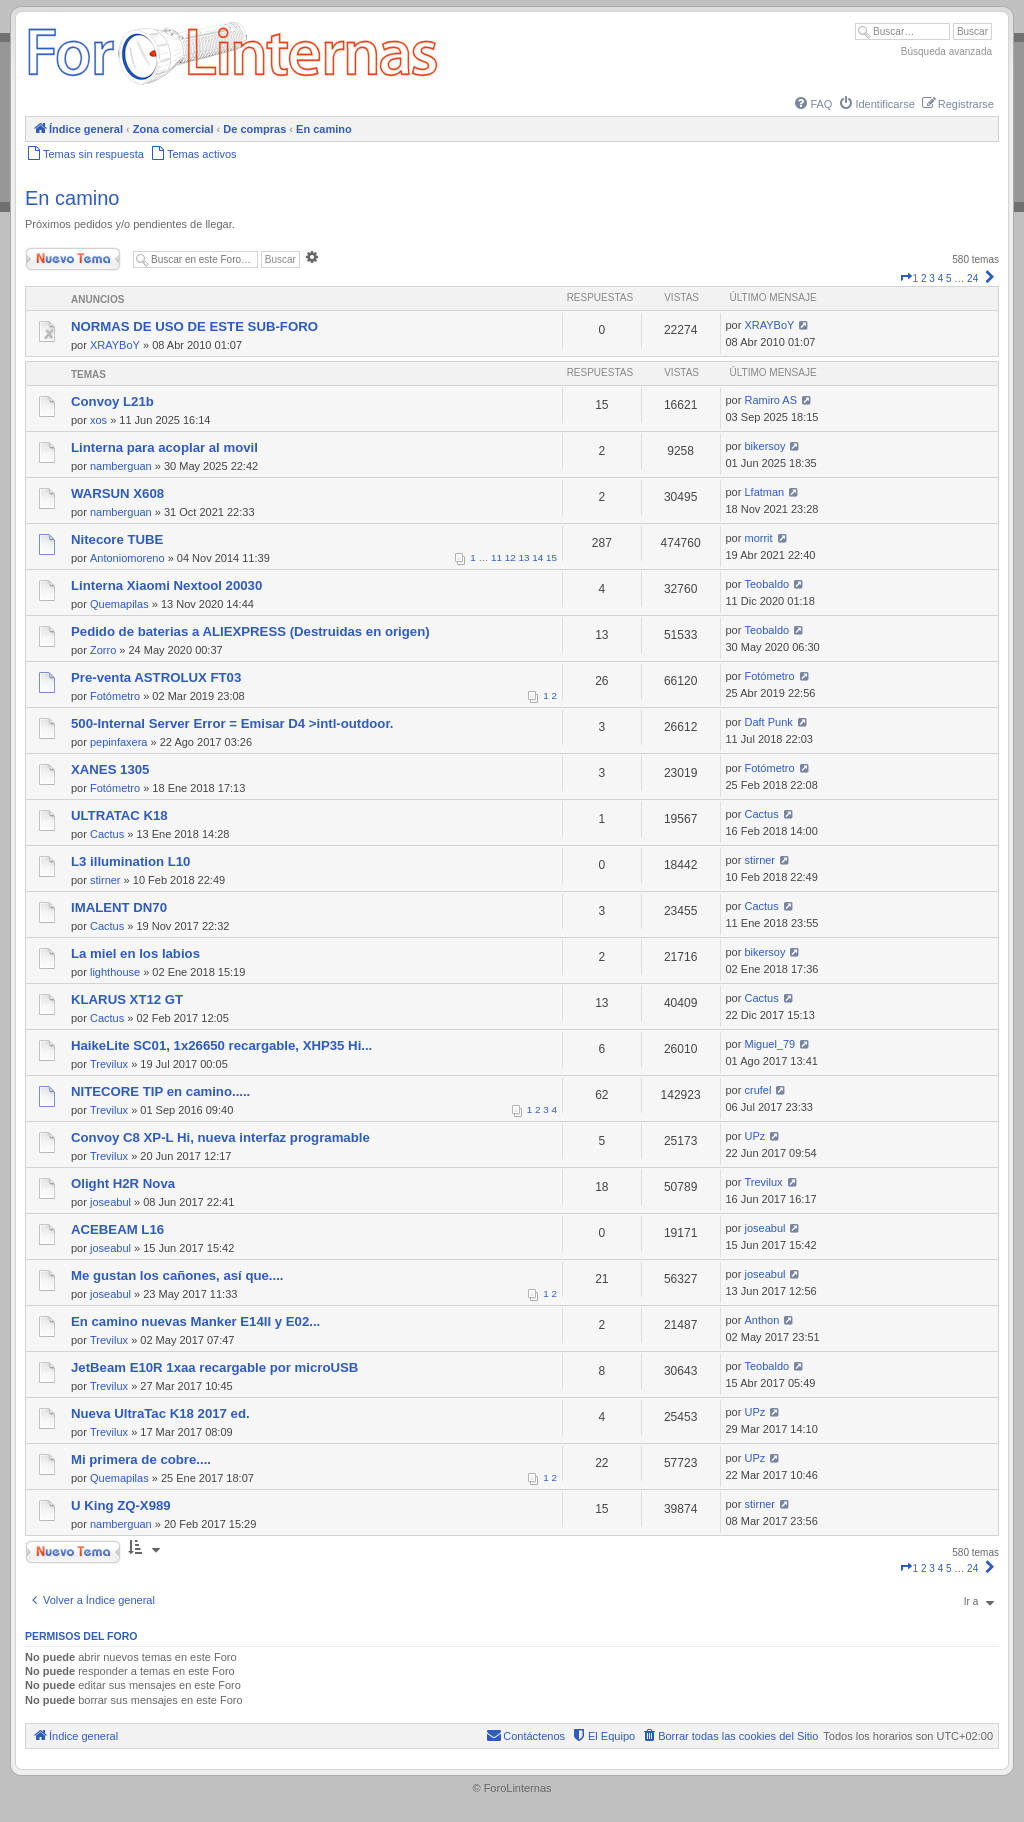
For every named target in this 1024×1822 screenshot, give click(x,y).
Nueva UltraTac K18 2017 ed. (160, 1413)
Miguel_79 (769, 1044)
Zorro (103, 650)
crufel (757, 1090)
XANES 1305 (110, 769)
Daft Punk (768, 722)
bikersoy (764, 446)
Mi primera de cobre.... (141, 1459)
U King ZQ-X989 (121, 1505)
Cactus (107, 834)
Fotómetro (115, 696)
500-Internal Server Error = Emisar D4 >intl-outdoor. (232, 723)
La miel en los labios (135, 953)
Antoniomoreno (127, 558)
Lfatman (764, 492)
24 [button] (972, 278)
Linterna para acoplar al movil (164, 447)
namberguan (121, 466)
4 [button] (941, 278)
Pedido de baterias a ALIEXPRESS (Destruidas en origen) (250, 631)
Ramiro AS (770, 400)
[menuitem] (812, 104)
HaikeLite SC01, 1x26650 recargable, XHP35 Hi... (221, 1045)
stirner (105, 880)
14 (537, 557)
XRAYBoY (115, 345)
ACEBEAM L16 (117, 1229)
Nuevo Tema (73, 259)
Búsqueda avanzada (946, 51)
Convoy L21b (112, 401)
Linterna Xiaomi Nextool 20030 (166, 585)
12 (510, 557)
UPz (754, 1136)
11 (496, 557)
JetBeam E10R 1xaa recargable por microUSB (214, 1367)
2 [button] (924, 278)
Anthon (761, 1320)
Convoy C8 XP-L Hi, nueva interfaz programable (220, 1137)
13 (524, 557)
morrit (758, 538)
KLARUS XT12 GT (127, 999)
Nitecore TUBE (117, 539)
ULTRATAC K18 (119, 815)
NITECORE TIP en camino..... (160, 1091)
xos (98, 420)
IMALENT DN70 (119, 907)
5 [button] (949, 278)
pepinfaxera (119, 742)
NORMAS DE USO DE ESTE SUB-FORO (194, 326)
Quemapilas (119, 604)
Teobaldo (766, 584)
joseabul (110, 1202)
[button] (906, 278)
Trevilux (109, 1064)
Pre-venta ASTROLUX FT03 (156, 677)
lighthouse (115, 972)
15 (551, 557)
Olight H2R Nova (123, 1183)
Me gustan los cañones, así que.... (177, 1275)
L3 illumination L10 (130, 861)
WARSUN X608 (117, 493)
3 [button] (932, 278)
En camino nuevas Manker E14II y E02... (195, 1321)
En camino (72, 198)
